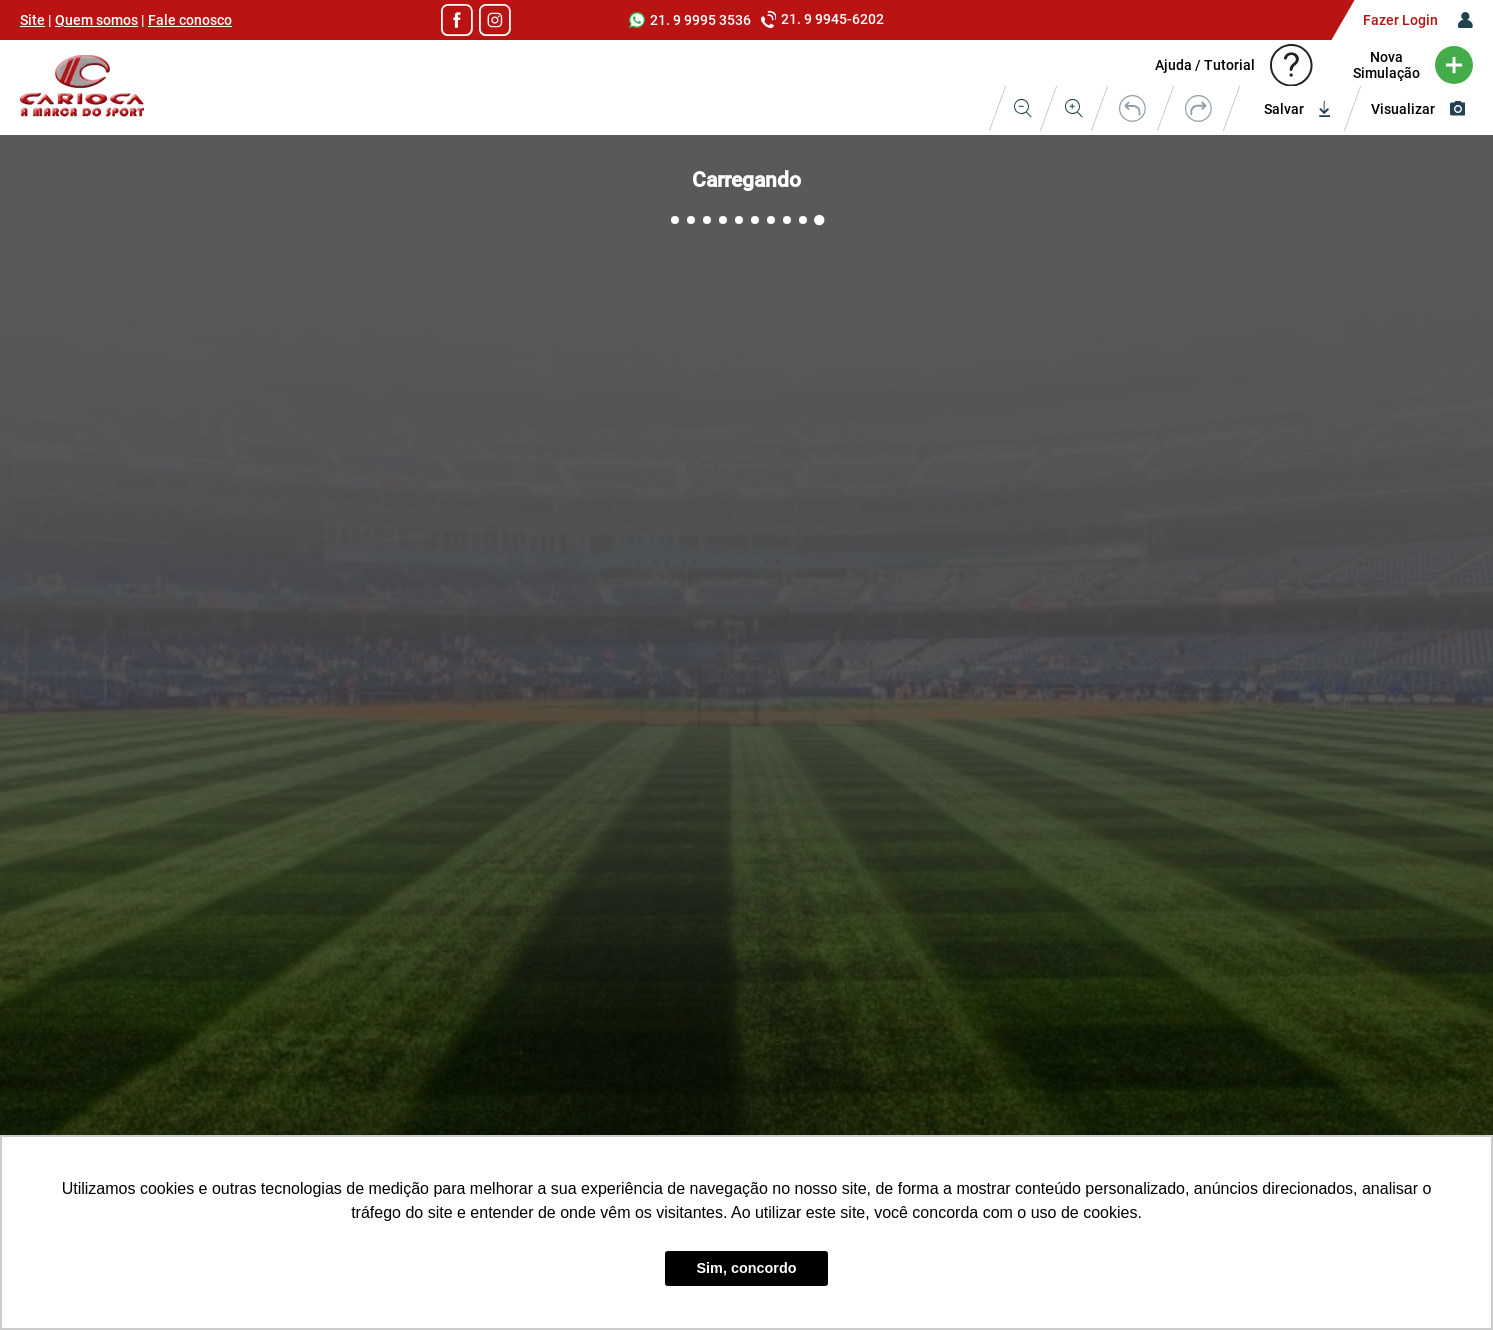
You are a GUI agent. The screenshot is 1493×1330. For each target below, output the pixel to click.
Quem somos (96, 20)
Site (32, 20)
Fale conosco (190, 20)
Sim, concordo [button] (747, 1268)
